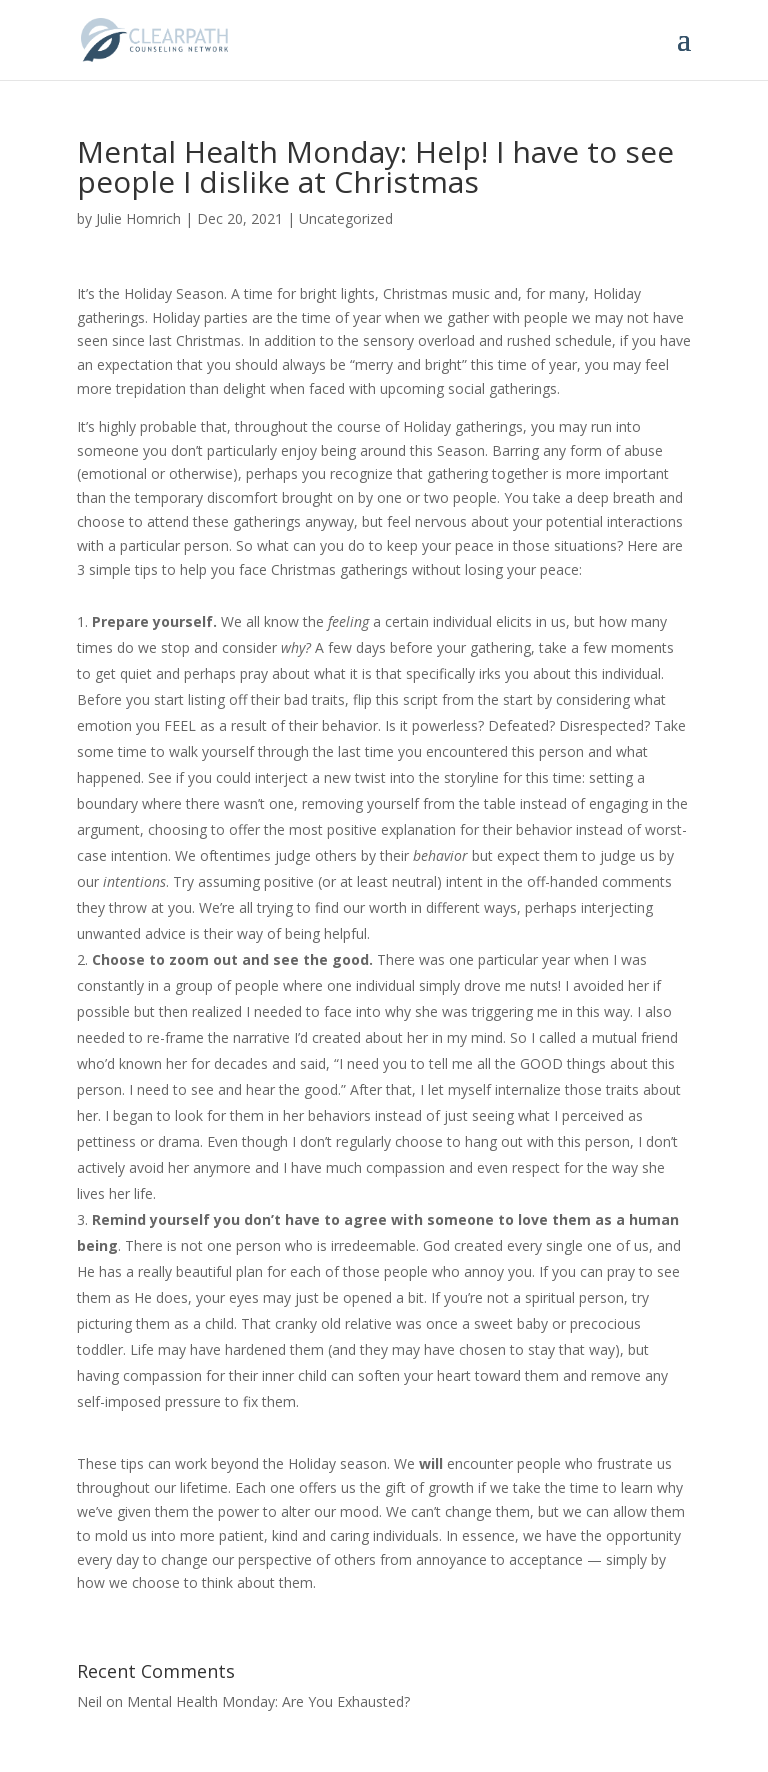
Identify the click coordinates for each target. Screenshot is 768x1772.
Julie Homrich (138, 218)
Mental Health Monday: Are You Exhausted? (268, 1701)
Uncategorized (346, 218)
